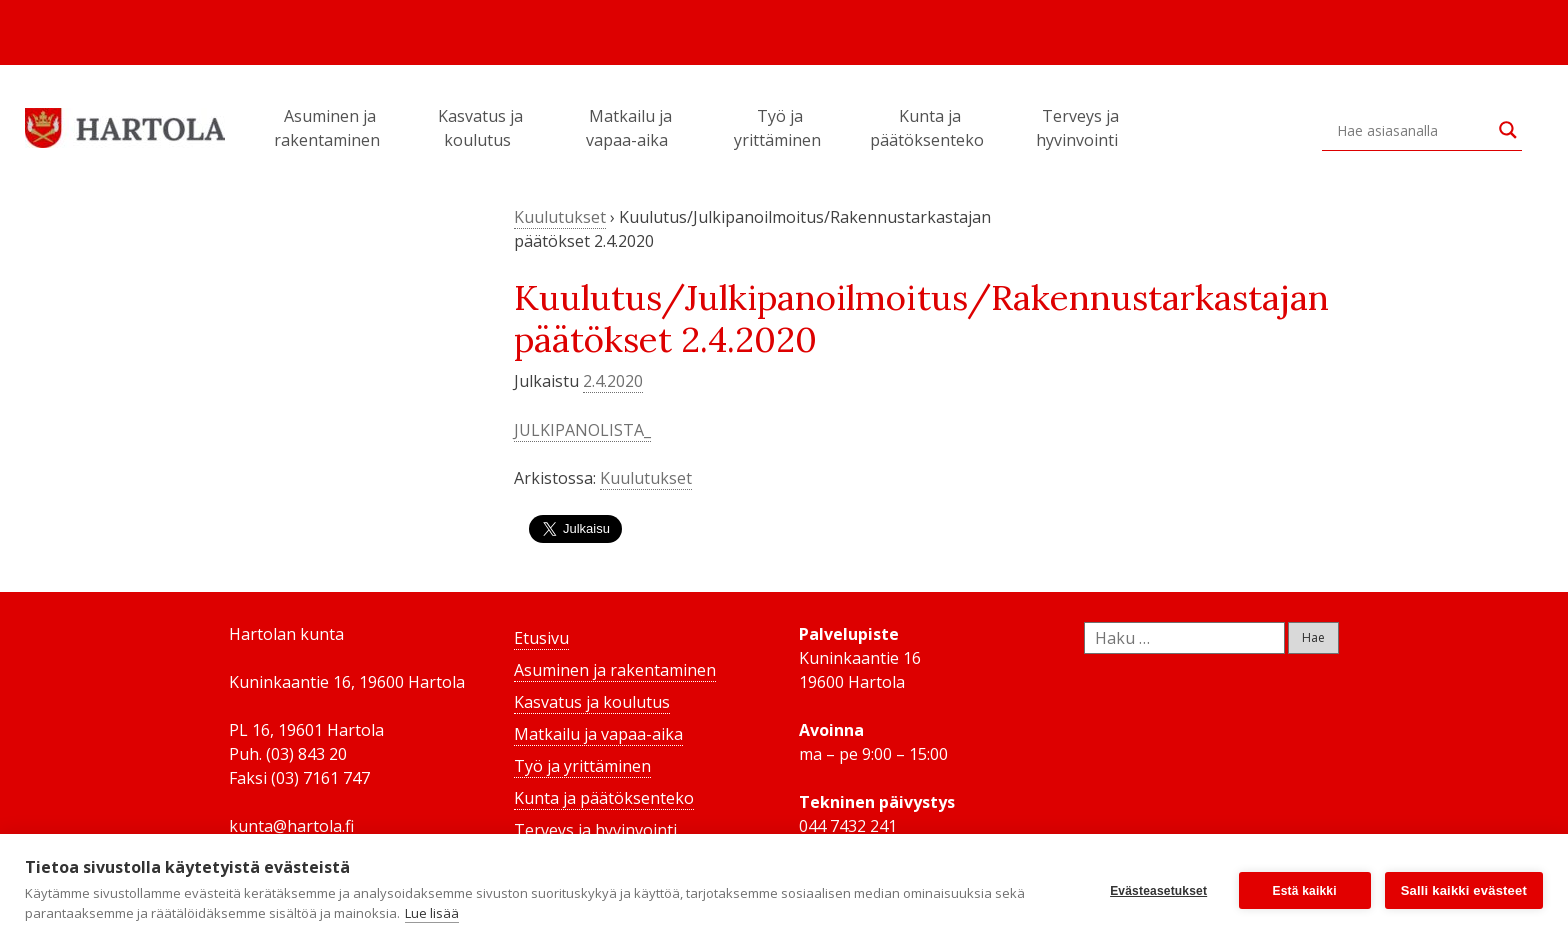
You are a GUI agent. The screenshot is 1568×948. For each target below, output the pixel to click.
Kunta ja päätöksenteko (930, 128)
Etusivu (541, 638)
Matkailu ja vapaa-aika (630, 128)
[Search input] (1413, 130)
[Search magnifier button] (1508, 130)
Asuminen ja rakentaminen (330, 128)
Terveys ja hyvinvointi (1080, 128)
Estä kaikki (1305, 891)
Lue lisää (432, 913)
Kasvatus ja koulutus (480, 128)
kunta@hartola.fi (291, 826)
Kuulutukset (560, 217)
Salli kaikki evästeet (1464, 890)
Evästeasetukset (1158, 891)
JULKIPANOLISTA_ (582, 430)
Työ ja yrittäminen (780, 128)
